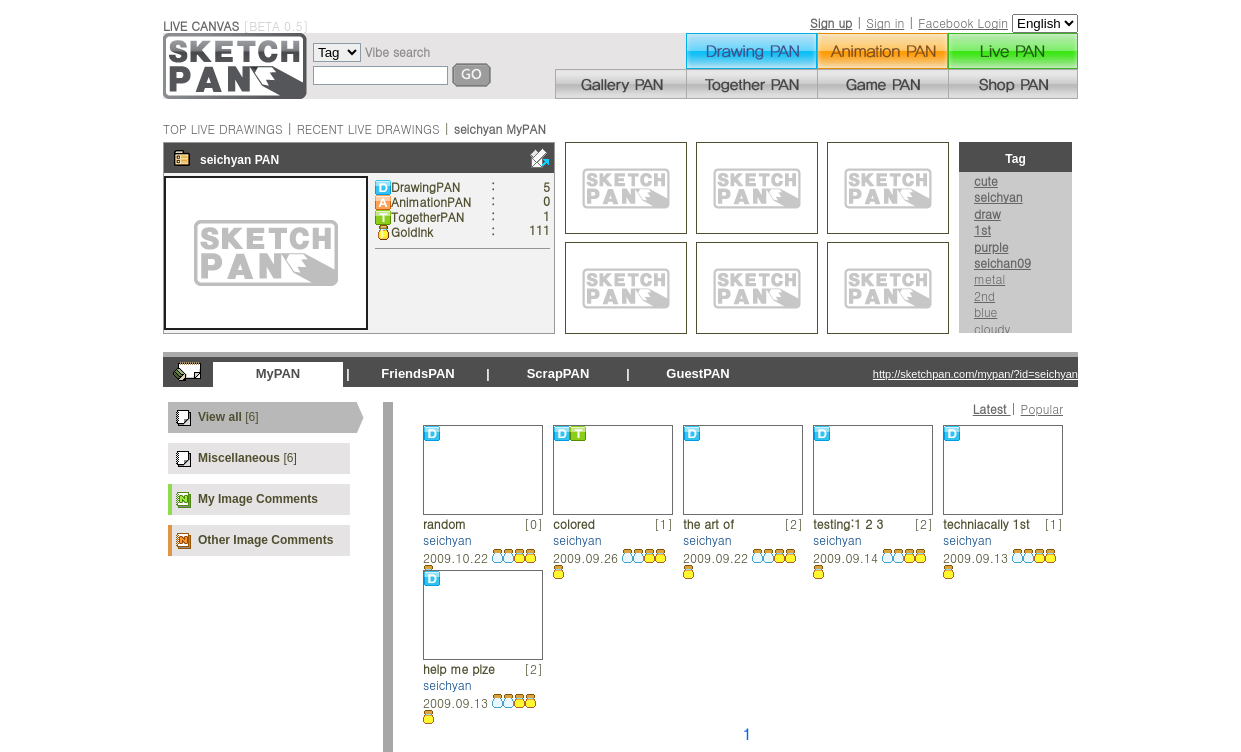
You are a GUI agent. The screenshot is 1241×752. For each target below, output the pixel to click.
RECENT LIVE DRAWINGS (368, 128)
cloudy (992, 328)
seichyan (225, 160)
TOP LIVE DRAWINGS (223, 128)
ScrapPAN (558, 373)
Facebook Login (963, 22)
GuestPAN (697, 373)
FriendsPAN (417, 373)
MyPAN (278, 373)
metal (989, 278)
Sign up (831, 22)
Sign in (885, 22)
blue (985, 311)
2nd (984, 295)
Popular (1042, 408)
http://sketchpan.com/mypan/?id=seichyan (975, 374)
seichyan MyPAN (500, 128)
